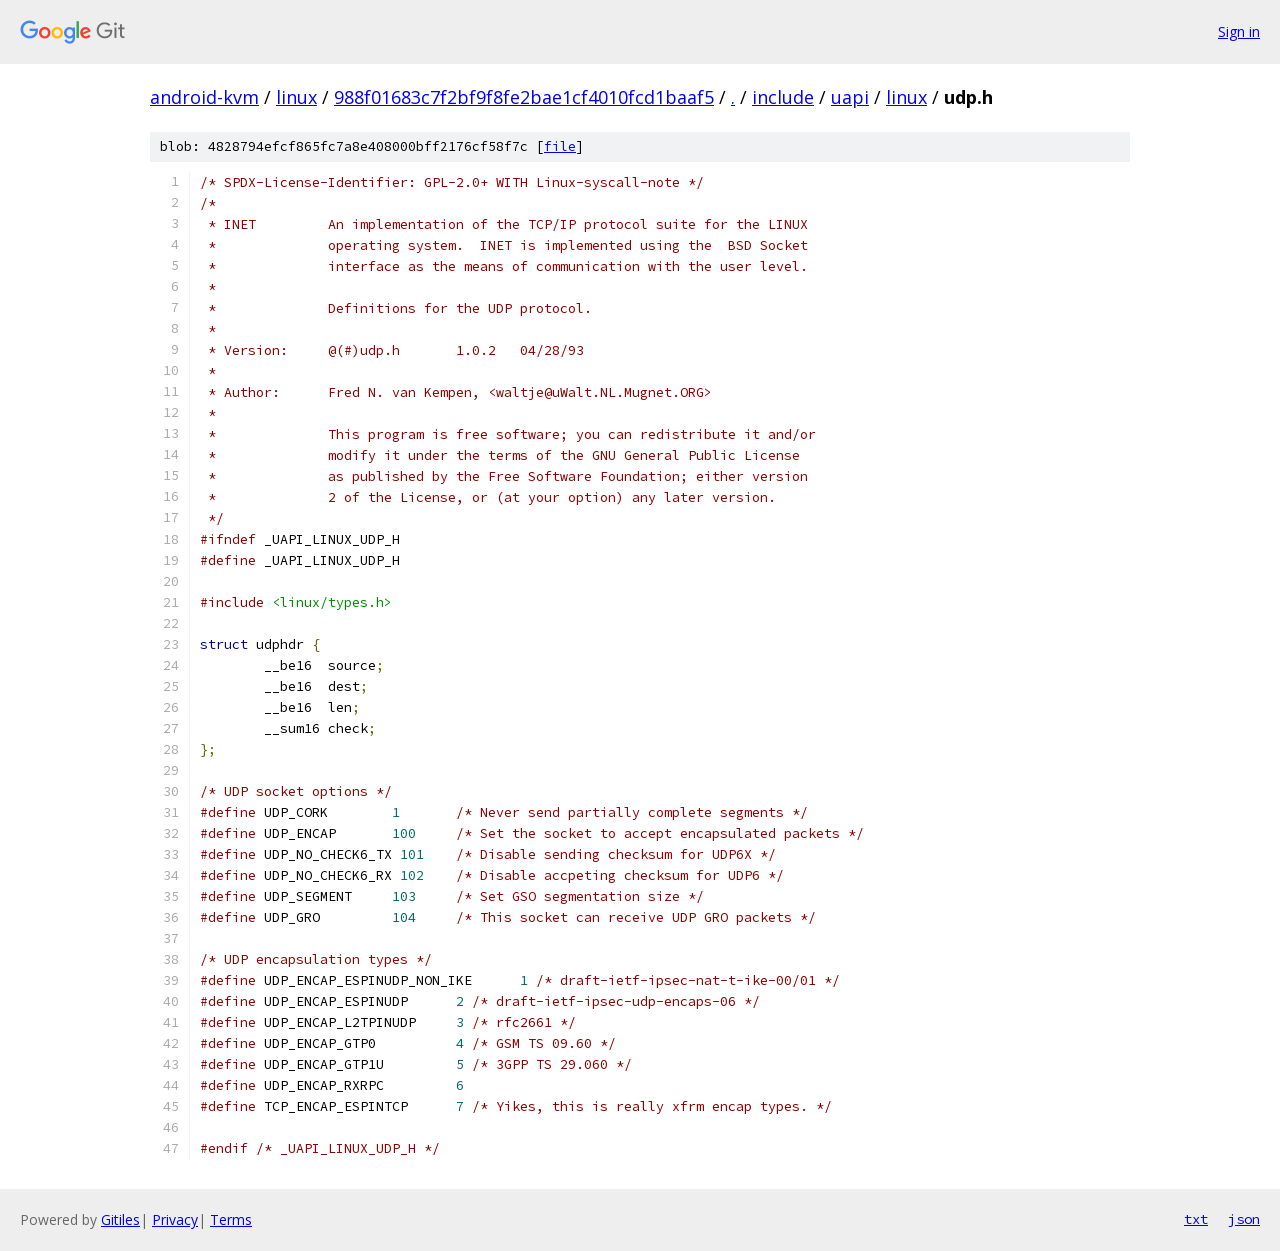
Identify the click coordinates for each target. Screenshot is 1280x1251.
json (1244, 1219)
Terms (231, 1219)
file (560, 146)
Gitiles (120, 1219)
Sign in (1239, 31)
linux (296, 97)
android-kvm (204, 97)
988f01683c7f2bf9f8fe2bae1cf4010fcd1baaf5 (524, 97)
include (783, 97)
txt (1196, 1219)
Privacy (175, 1219)
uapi (850, 97)
